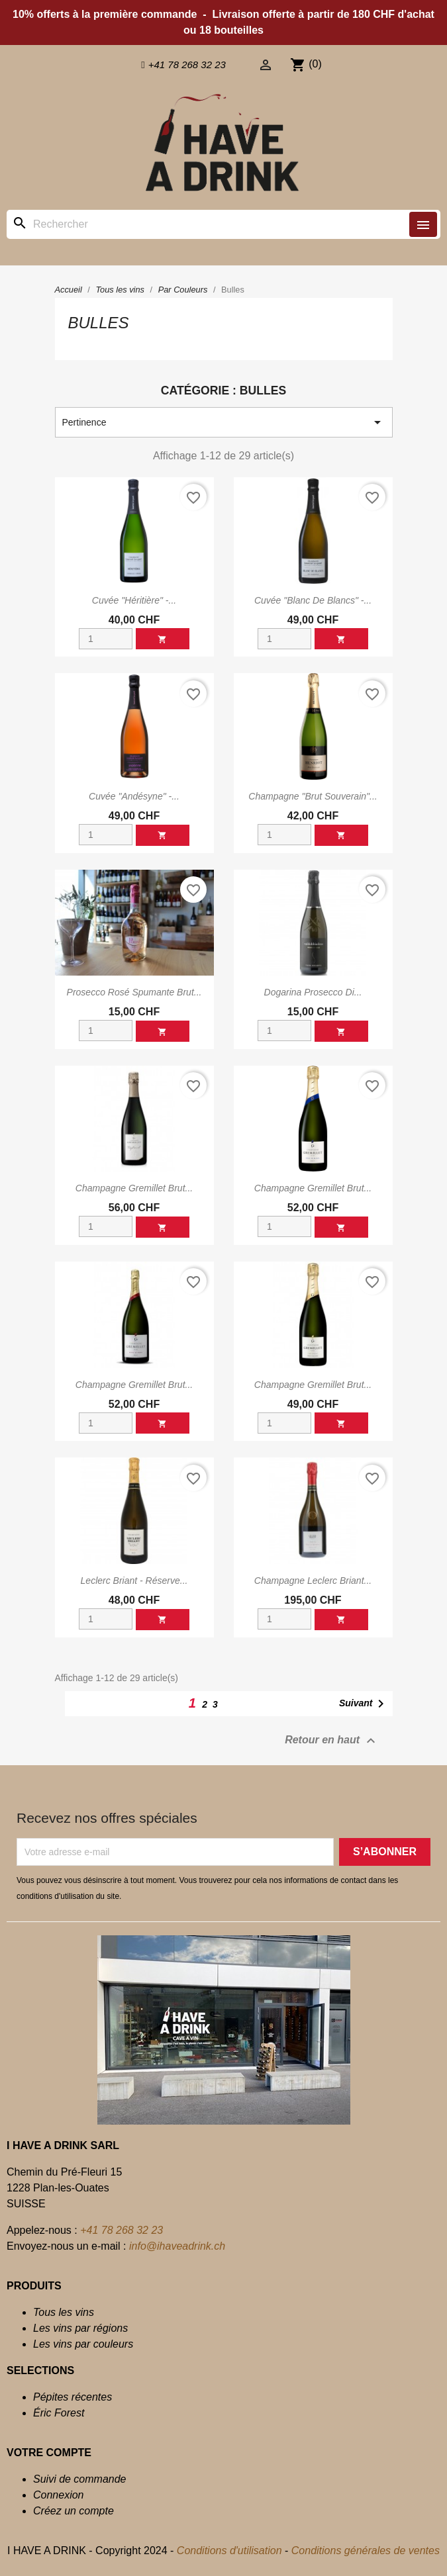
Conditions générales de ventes (365, 2550)
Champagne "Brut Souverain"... (312, 796)
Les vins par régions (80, 2328)
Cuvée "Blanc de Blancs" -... (313, 600)
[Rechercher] (223, 224)
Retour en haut (331, 1741)
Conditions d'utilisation (229, 2550)
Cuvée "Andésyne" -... (134, 796)
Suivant (364, 1704)
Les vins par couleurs (83, 2344)
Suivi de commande (79, 2479)
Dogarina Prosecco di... (313, 992)
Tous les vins (63, 2312)
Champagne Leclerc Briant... (313, 1580)
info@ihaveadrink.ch (177, 2246)
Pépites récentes (72, 2397)
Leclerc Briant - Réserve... (134, 1580)
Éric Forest (58, 2412)
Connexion (58, 2495)
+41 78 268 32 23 (121, 2230)
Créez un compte (73, 2510)
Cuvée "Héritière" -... (134, 600)
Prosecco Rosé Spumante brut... (134, 992)
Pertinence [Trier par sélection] (223, 422)
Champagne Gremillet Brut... (134, 1188)
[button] (183, 65)
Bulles (98, 323)
